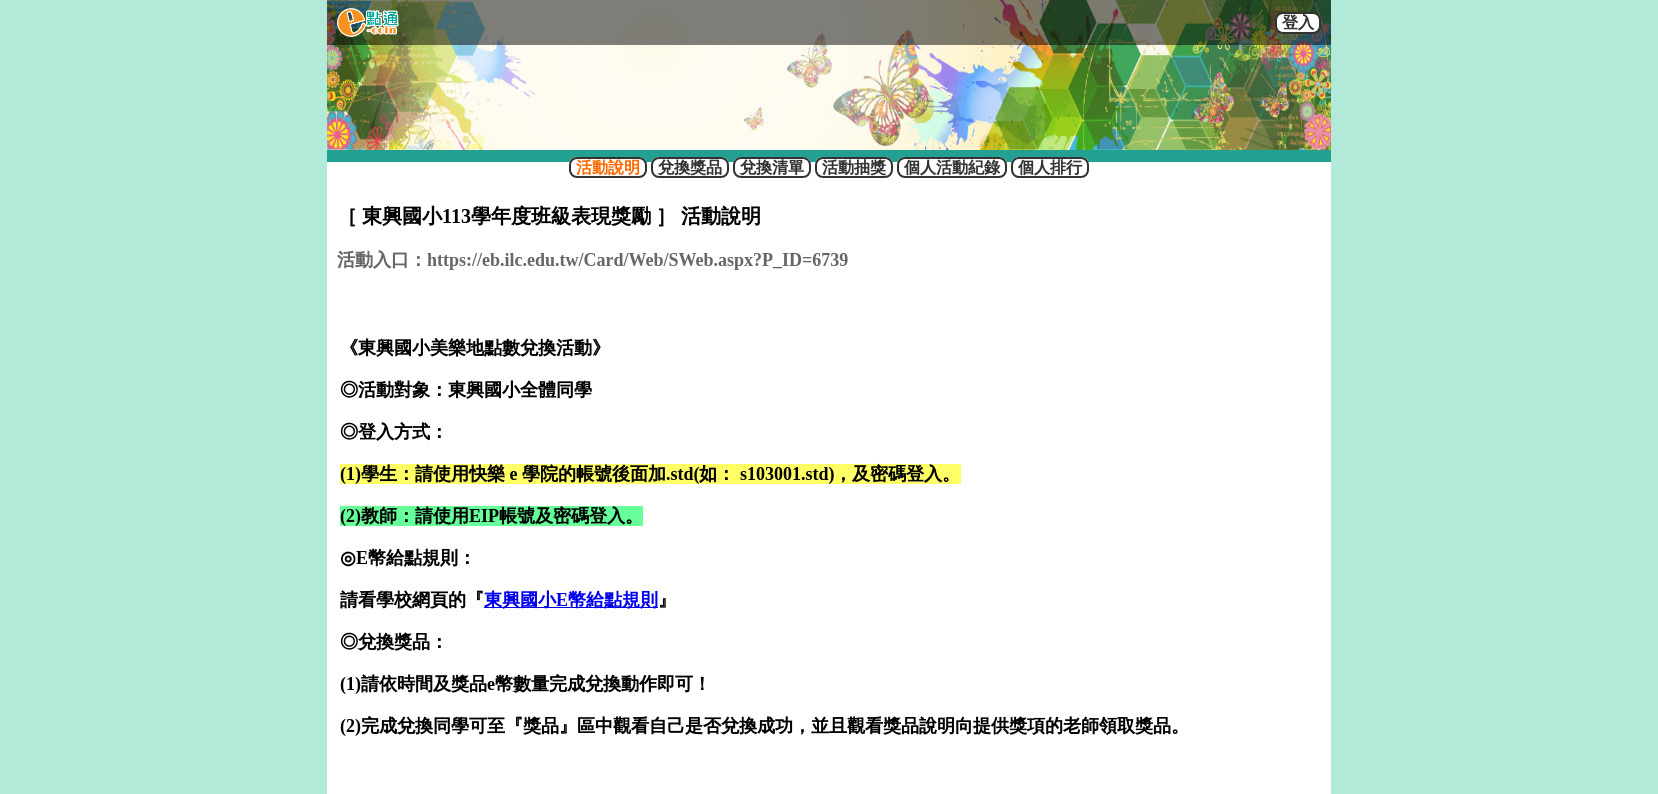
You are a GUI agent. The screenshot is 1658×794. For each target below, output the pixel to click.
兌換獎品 (690, 167)
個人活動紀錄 (952, 167)
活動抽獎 (854, 167)
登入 (1298, 22)
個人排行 (1050, 167)
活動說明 (608, 167)
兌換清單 (772, 167)
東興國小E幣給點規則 (571, 600)
